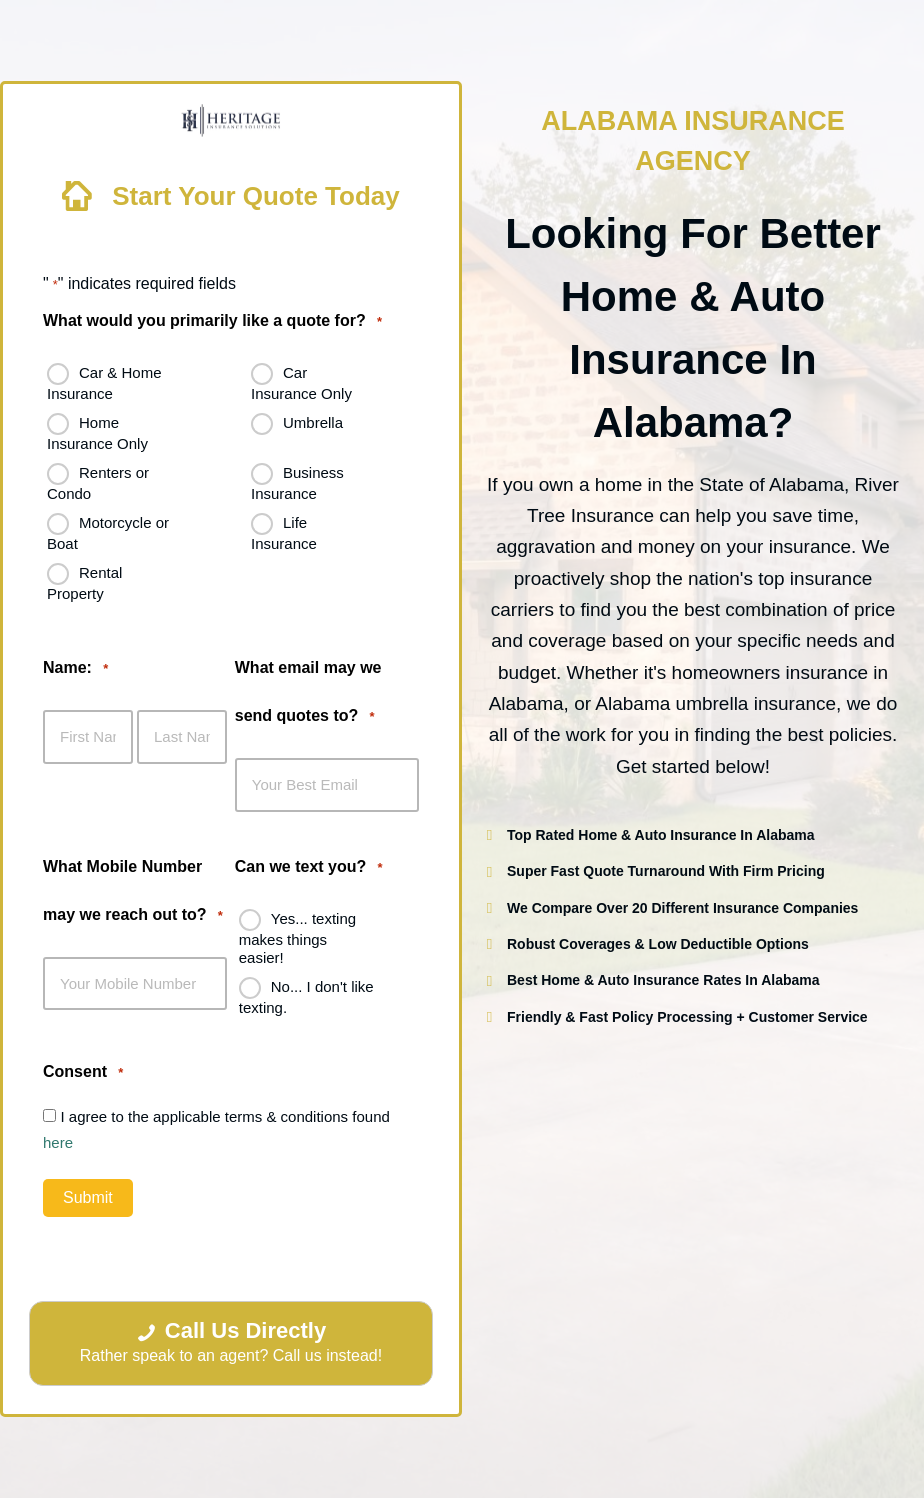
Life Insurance (284, 533)
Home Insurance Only (97, 433)
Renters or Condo (98, 483)
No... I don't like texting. (306, 996)
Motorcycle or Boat (108, 533)
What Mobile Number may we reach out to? (133, 895)
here (58, 1142)
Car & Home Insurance (104, 383)
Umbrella (313, 422)
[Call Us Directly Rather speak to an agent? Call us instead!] (231, 1344)
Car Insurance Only (301, 383)
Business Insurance (297, 483)
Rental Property (84, 583)
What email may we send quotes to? (308, 697)
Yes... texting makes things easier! (297, 937)
